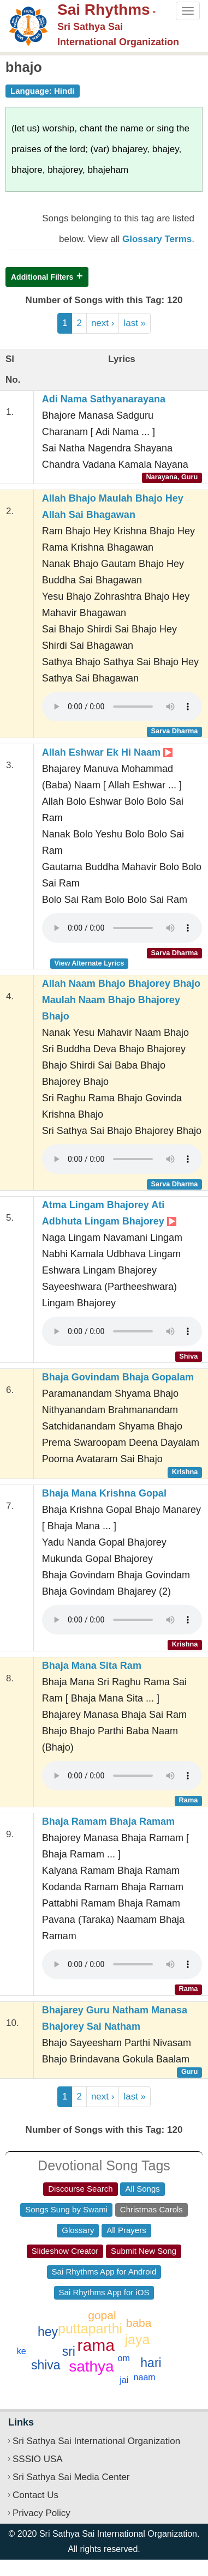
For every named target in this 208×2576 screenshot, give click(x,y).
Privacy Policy (41, 2513)
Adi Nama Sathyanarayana (103, 399)
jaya (137, 2339)
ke (21, 2351)
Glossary (78, 2230)
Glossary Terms (157, 239)
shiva (46, 2365)
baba (139, 2322)
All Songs (142, 2188)
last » (134, 323)
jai (124, 2380)
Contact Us (35, 2495)
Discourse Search (80, 2188)
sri (68, 2351)
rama (96, 2345)
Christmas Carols (151, 2209)
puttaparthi (90, 2328)
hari (150, 2363)
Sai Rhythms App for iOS (104, 2292)
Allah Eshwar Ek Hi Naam (107, 752)
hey (48, 2332)
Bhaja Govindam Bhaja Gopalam (118, 1377)
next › (103, 323)
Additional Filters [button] (42, 277)
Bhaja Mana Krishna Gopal (104, 1493)
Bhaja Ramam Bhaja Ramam (108, 1821)
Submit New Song (143, 2250)
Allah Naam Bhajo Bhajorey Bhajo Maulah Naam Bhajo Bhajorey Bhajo (121, 1000)
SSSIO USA (38, 2459)
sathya (91, 2366)
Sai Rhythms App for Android (104, 2271)
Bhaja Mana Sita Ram (91, 1665)
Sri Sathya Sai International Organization (96, 2441)
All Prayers (126, 2230)
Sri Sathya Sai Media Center (71, 2477)
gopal (102, 2315)
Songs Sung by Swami (66, 2209)
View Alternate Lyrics (89, 963)
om (124, 2358)
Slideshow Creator (65, 2250)
